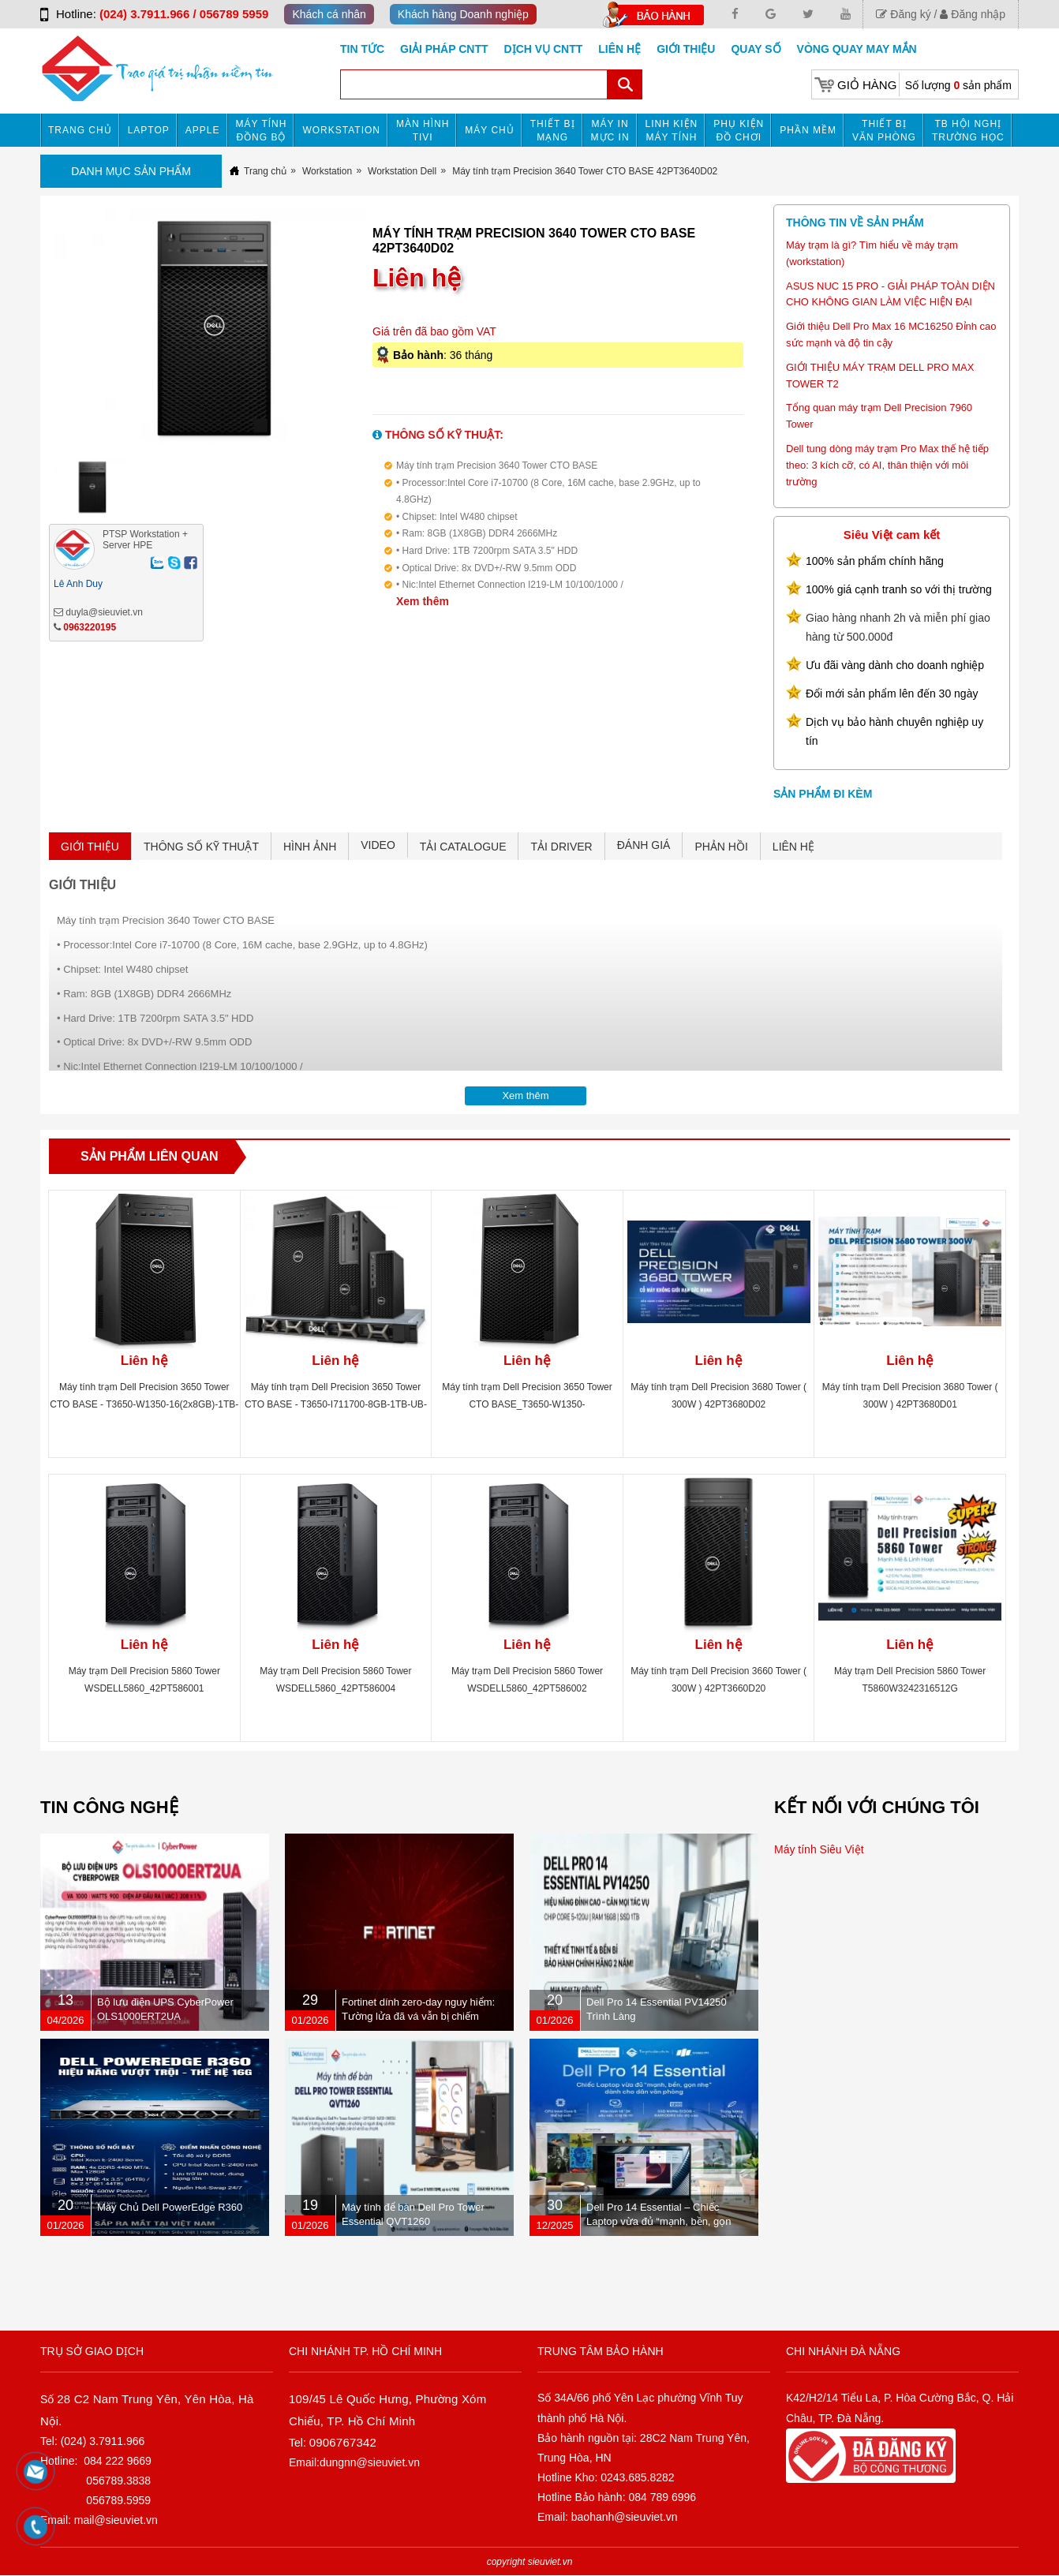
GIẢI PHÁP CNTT (444, 49)
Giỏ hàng (866, 85)
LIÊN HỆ (793, 846)
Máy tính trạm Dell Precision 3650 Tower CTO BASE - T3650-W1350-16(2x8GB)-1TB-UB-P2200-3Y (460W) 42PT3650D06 (144, 1404)
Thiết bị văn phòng (884, 130)
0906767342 (342, 2442)
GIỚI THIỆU (90, 846)
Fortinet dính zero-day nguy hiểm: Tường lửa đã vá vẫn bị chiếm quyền (418, 2016)
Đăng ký (903, 14)
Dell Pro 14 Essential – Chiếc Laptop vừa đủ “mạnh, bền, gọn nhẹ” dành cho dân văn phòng (659, 2221)
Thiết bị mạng (552, 130)
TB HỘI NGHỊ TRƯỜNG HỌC (968, 130)
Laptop (149, 130)
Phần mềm (808, 130)
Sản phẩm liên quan (149, 1156)
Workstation (341, 130)
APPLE (202, 130)
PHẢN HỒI (720, 846)
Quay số (755, 49)
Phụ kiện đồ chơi (738, 130)
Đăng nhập (972, 14)
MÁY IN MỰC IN (610, 130)
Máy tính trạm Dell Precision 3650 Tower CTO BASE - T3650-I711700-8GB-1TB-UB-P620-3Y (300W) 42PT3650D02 (336, 1404)
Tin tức (362, 49)
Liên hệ (619, 49)
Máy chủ (489, 130)
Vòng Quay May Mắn (857, 49)
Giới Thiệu (686, 49)
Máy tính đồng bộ (261, 130)
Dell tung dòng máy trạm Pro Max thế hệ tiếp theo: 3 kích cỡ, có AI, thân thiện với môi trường (887, 465)
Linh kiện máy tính (672, 130)
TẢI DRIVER (561, 846)
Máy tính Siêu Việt (819, 1849)
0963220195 (89, 627)
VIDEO (378, 845)
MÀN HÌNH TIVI (422, 130)
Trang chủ (80, 130)
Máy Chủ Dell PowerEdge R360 (169, 2207)
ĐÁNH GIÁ (644, 845)
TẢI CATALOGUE (463, 846)
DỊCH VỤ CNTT (543, 49)
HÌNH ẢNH (309, 846)
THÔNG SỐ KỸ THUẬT (201, 846)
